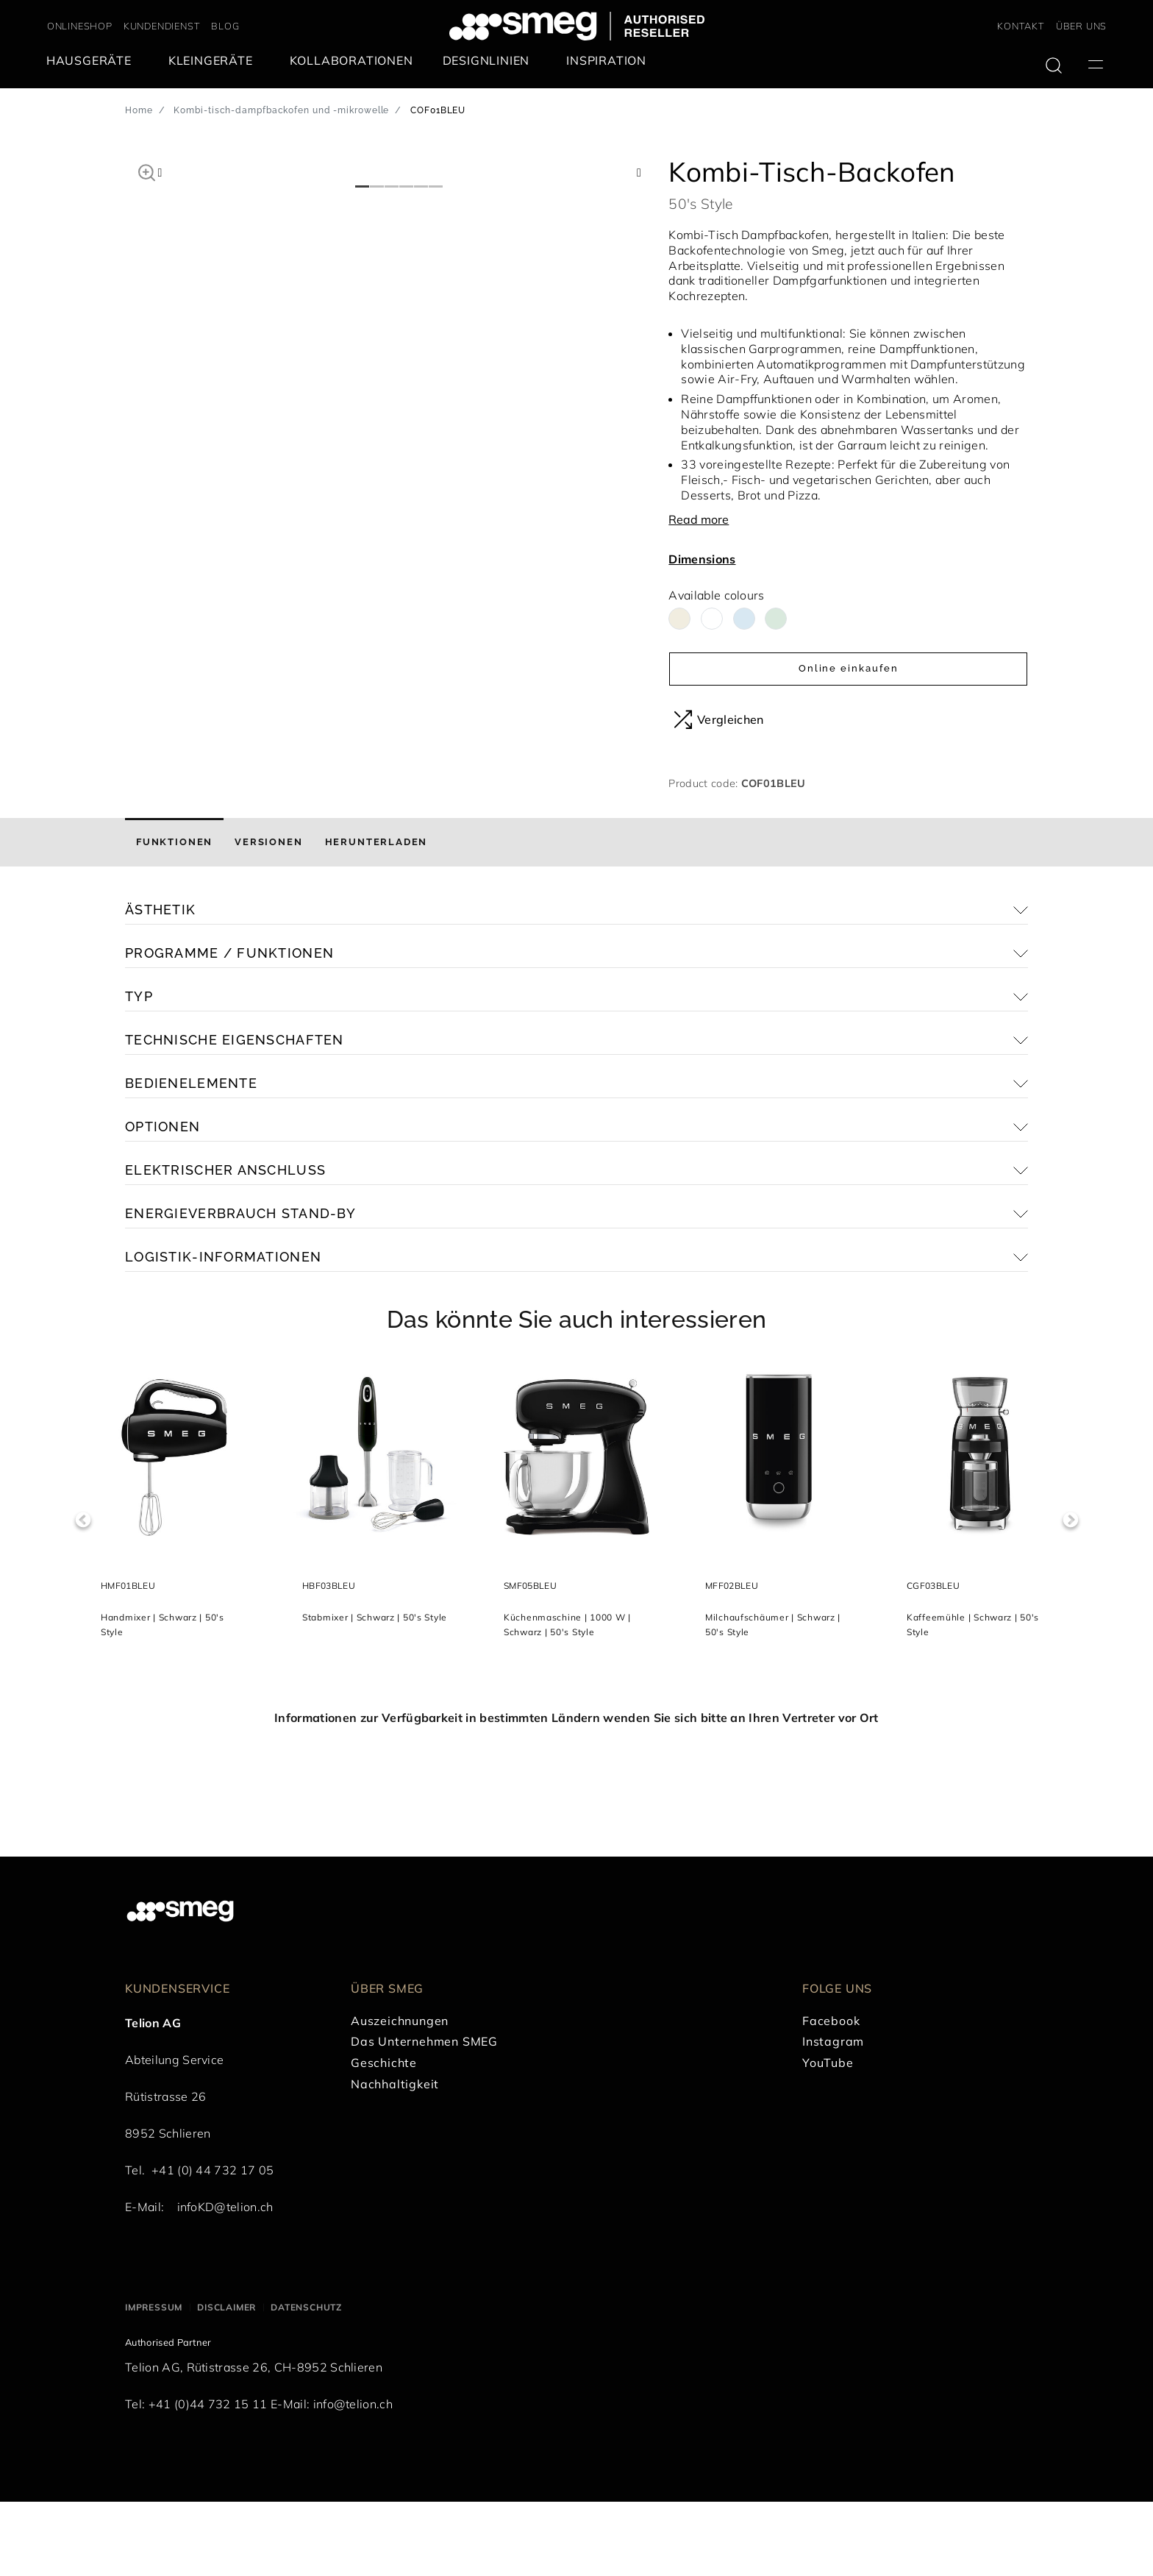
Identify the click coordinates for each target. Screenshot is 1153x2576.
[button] (146, 170)
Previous (83, 1594)
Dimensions (701, 559)
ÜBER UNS (1081, 26)
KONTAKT (1021, 26)
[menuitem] (92, 60)
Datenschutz (306, 2381)
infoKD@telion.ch (225, 2281)
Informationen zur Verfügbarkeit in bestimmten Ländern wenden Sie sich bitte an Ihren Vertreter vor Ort (576, 1792)
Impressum (153, 2381)
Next (1070, 1594)
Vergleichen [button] (719, 719)
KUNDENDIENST (162, 26)
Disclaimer (226, 2381)
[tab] (174, 916)
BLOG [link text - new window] (225, 26)
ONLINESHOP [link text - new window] (80, 26)
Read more (698, 519)
